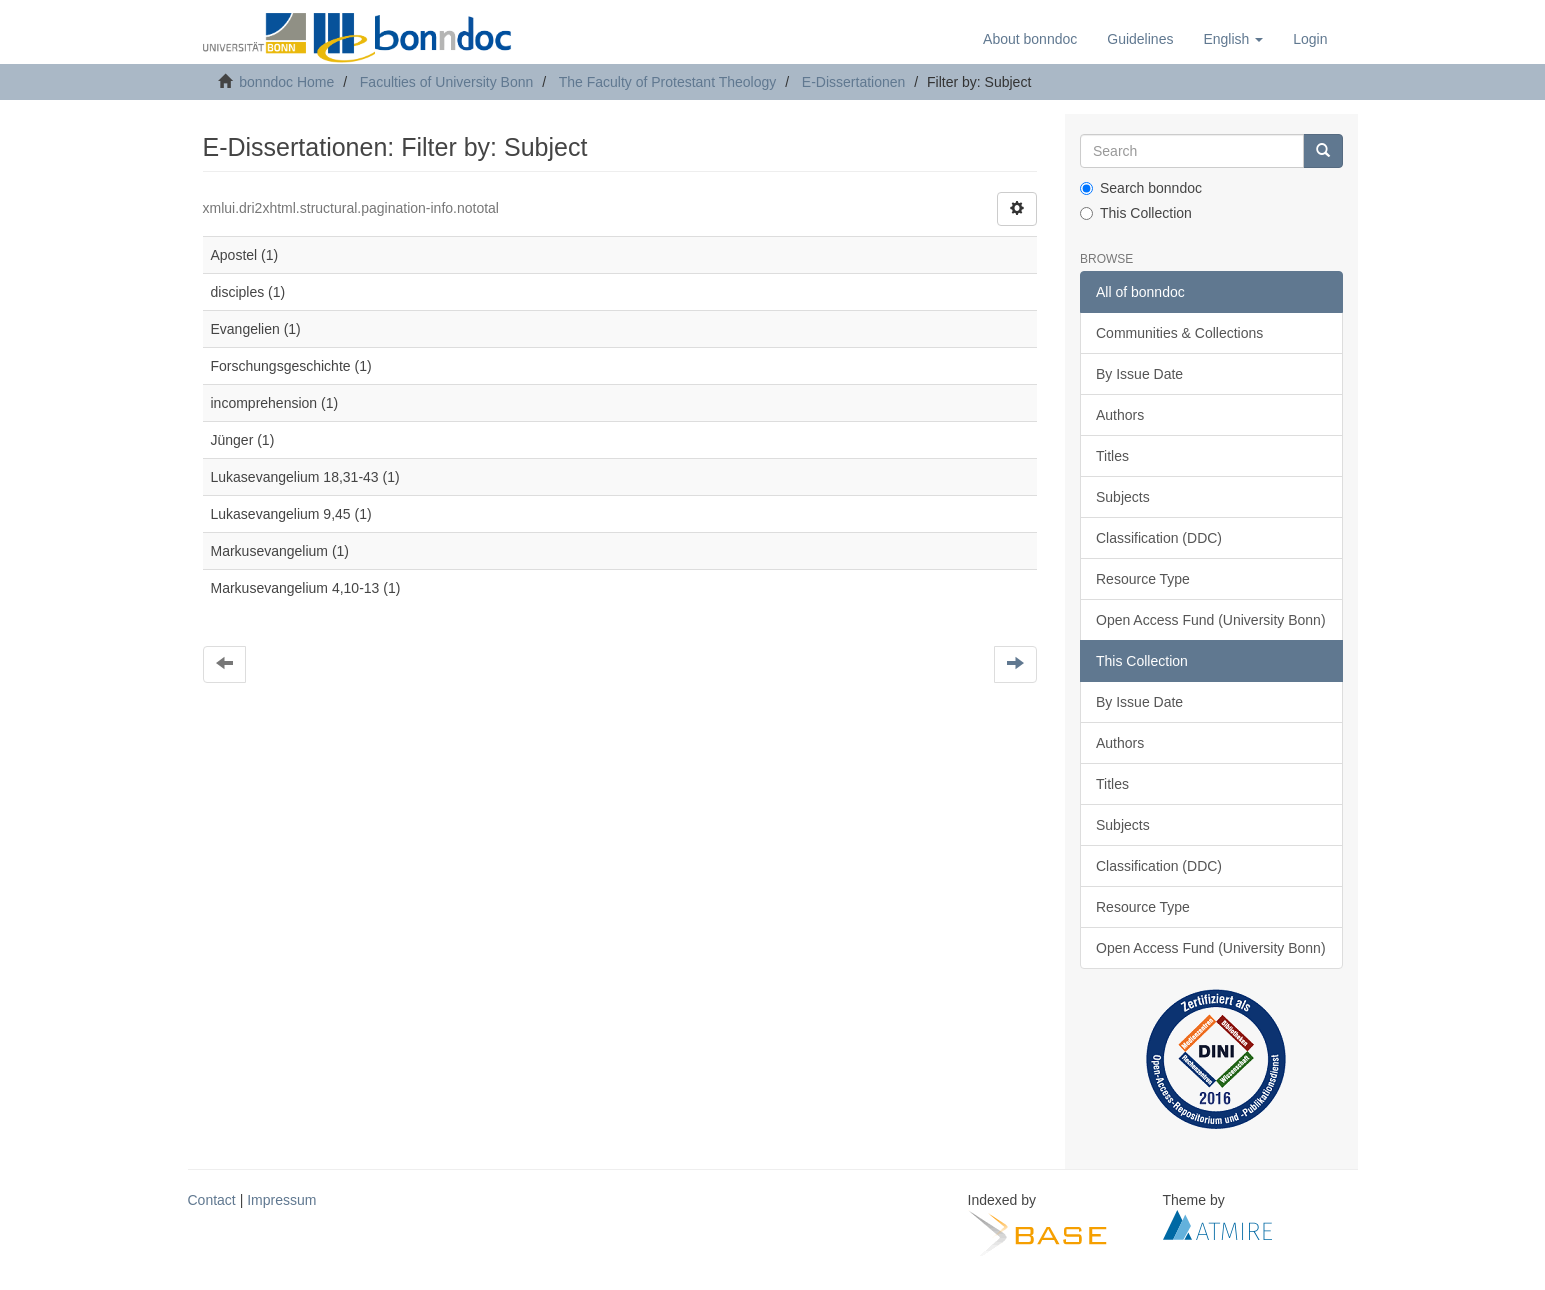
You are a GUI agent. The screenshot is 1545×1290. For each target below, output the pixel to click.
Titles (1112, 456)
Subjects (1123, 497)
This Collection (1136, 213)
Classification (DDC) (1159, 538)
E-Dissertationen (854, 82)
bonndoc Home (286, 82)
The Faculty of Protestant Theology (668, 82)
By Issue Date (1139, 374)
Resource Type (1143, 579)
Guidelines (1140, 39)
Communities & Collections (1179, 333)
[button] (1233, 39)
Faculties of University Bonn (447, 82)
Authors (1120, 415)
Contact (212, 1200)
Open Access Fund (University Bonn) (1211, 620)
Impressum (281, 1200)
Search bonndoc (1141, 188)
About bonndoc (1030, 39)
